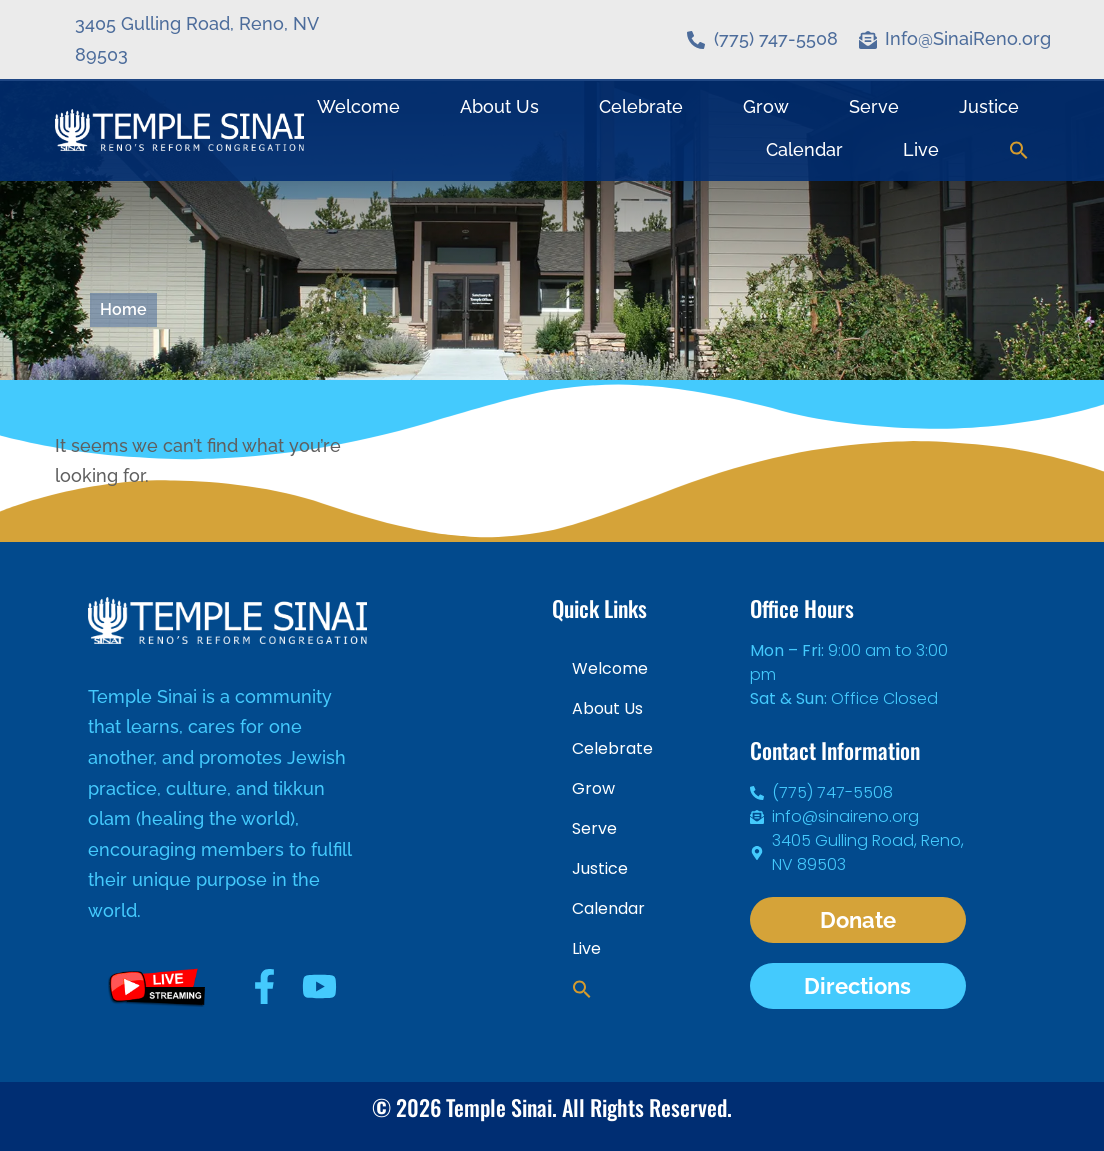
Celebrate (641, 106)
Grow (766, 106)
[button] (1019, 150)
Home (123, 309)
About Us (499, 106)
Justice (989, 106)
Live (921, 149)
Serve (874, 106)
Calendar (804, 149)
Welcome (358, 106)
